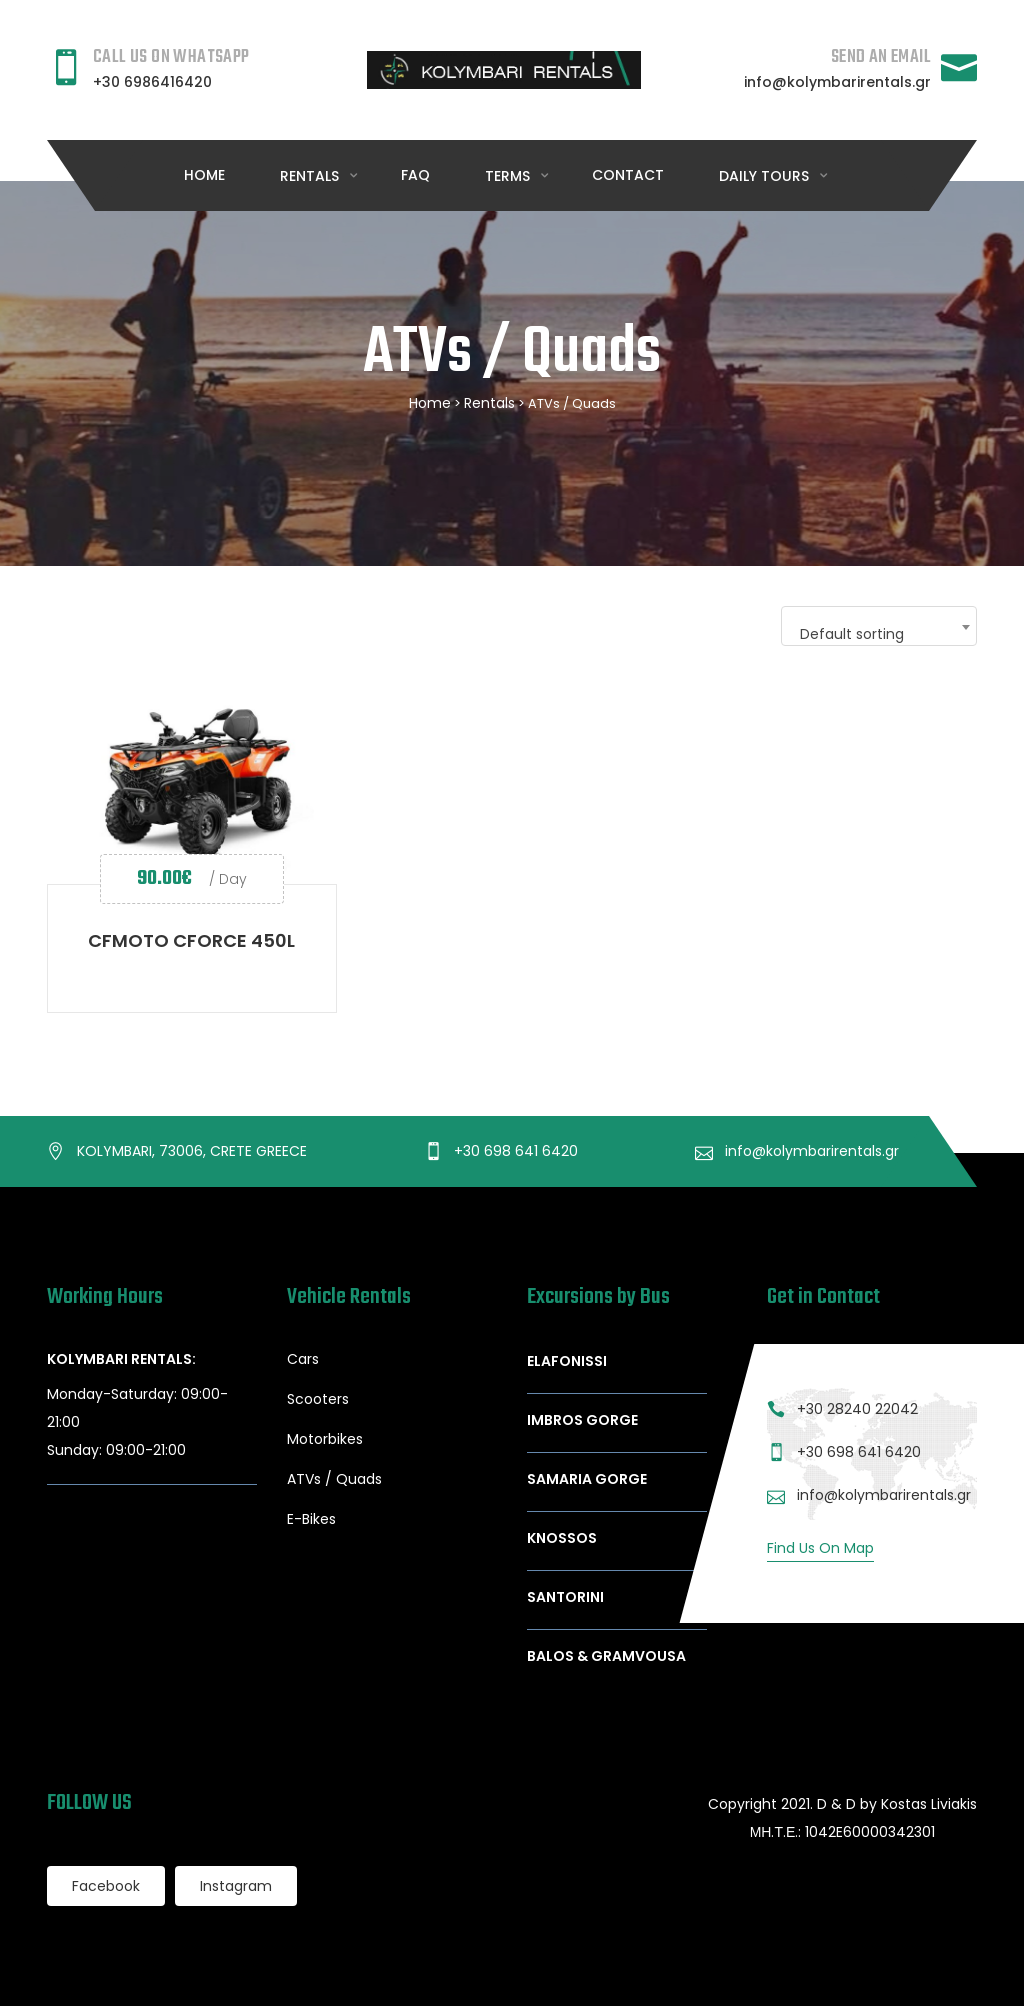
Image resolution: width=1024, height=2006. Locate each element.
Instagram (236, 1886)
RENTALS (311, 176)
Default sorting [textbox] (852, 634)
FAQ (415, 175)
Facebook (106, 1886)
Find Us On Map (820, 1548)
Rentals (489, 403)
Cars (303, 1359)
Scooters (318, 1399)
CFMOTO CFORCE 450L (191, 940)
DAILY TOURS (766, 176)
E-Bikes (311, 1519)
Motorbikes (325, 1439)
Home (204, 175)
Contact (628, 175)
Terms (509, 176)
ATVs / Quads (334, 1479)
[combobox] (879, 626)
